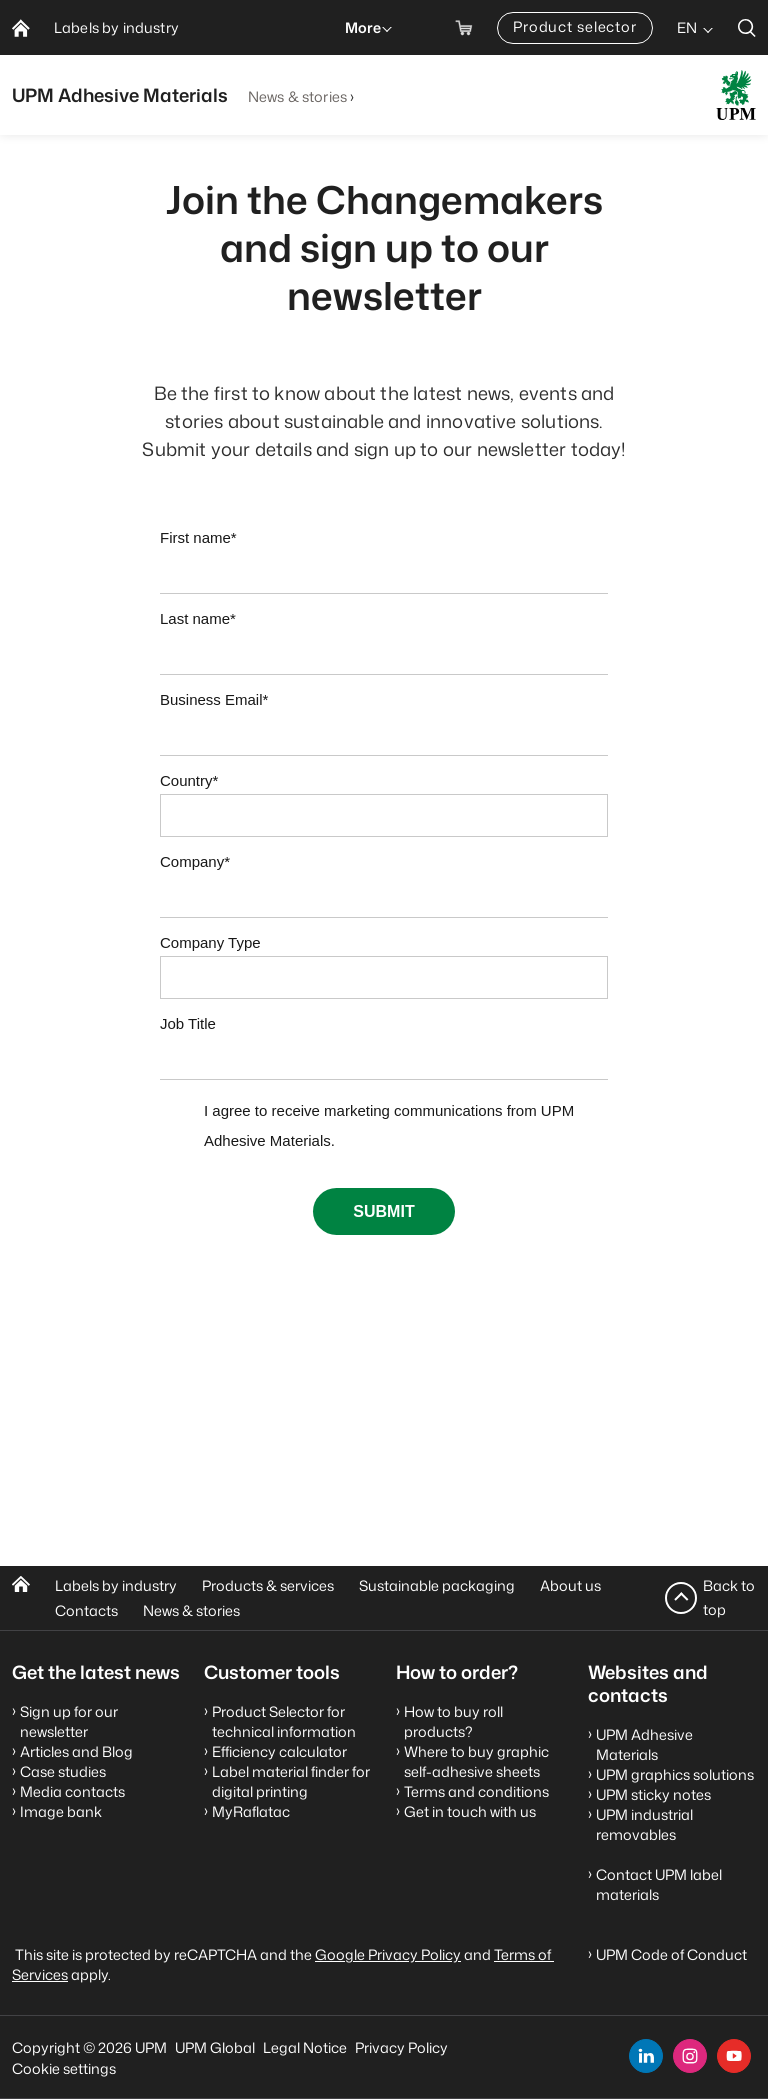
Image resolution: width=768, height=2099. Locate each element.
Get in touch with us (470, 1811)
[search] (747, 27)
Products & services (268, 1585)
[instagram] (690, 2056)
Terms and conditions (476, 1791)
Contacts (86, 1610)
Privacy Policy (401, 2047)
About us (570, 1585)
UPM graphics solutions (675, 1774)
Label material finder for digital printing (291, 1781)
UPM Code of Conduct (671, 1954)
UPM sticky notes (653, 1794)
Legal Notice (305, 2047)
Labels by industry (116, 1585)
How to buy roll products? (453, 1721)
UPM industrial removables (644, 1824)
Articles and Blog (76, 1751)
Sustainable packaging (437, 1585)
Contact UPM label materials (659, 1884)
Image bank (61, 1811)
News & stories (297, 96)
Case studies (63, 1771)
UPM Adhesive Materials (644, 1744)
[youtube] (734, 2056)
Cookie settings (64, 2068)
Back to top (729, 1597)
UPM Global (215, 2047)
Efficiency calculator (279, 1751)
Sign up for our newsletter (69, 1721)
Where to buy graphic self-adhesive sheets (476, 1761)
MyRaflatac (251, 1811)
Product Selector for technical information (284, 1721)
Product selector (575, 26)
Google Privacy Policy (388, 1954)
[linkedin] (646, 2056)
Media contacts (72, 1791)
